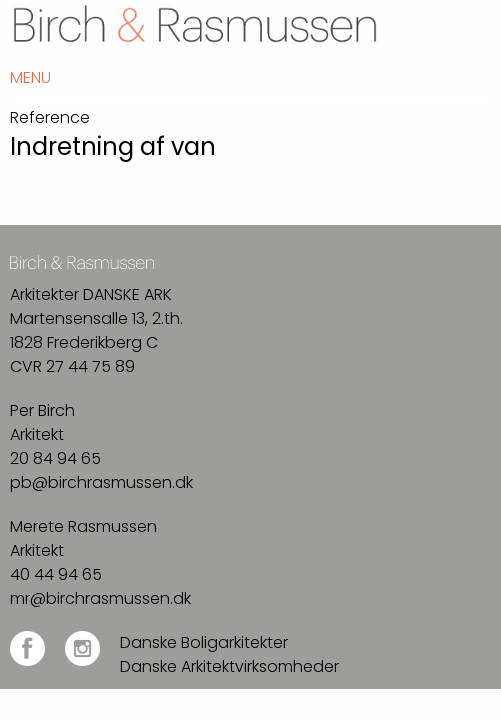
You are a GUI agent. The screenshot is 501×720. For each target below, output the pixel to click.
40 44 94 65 (56, 574)
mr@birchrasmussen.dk (100, 598)
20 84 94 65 (55, 458)
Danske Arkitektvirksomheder (229, 666)
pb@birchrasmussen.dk (101, 482)
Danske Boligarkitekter (204, 642)
